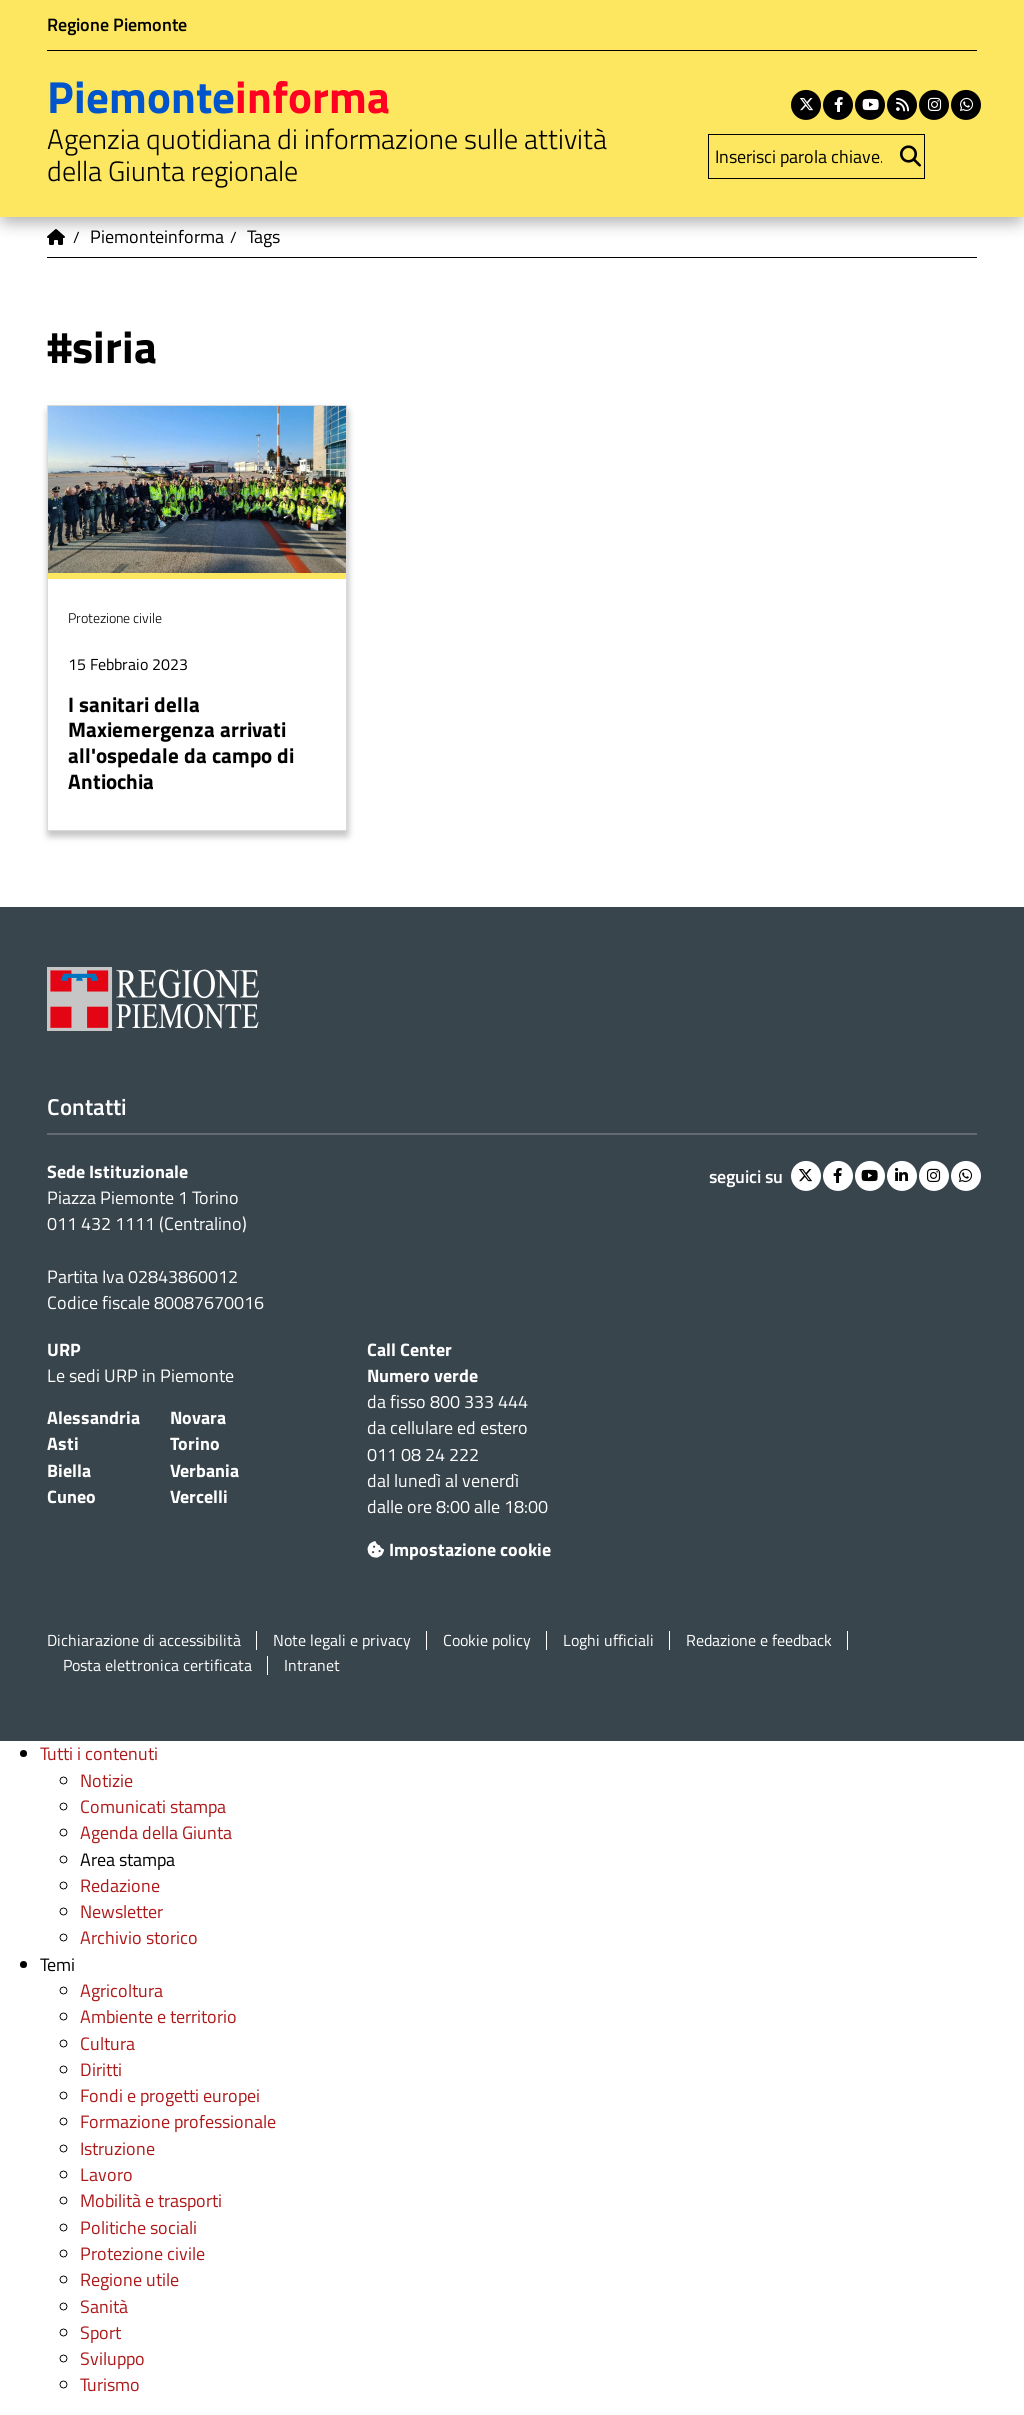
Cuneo (71, 1496)
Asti (63, 1443)
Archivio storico (139, 1937)
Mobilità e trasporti (151, 2200)
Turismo (110, 2384)
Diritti (101, 2069)
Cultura (107, 2043)
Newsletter (121, 1911)
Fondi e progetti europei (170, 2095)
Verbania (204, 1470)
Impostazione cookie (459, 1549)
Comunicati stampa (153, 1806)
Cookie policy (487, 1640)
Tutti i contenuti (99, 1753)
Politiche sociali (138, 2227)
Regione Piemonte (117, 24)
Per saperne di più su (197, 618)
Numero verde (422, 1375)
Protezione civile (142, 2253)
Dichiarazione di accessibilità (144, 1640)
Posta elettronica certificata (157, 1665)
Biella (69, 1470)
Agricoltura (121, 1990)
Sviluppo (112, 2358)
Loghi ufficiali (608, 1640)
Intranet (312, 1665)
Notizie (106, 1780)
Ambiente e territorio (158, 2016)
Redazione (120, 1885)
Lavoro (106, 2174)
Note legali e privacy (342, 1640)
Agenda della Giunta (156, 1832)
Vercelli (199, 1496)
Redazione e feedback (759, 1640)
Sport (100, 2332)
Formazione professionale (178, 2121)
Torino (195, 1443)
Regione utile (129, 2279)
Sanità (104, 2306)
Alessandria (93, 1417)
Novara (198, 1417)
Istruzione (117, 2148)
